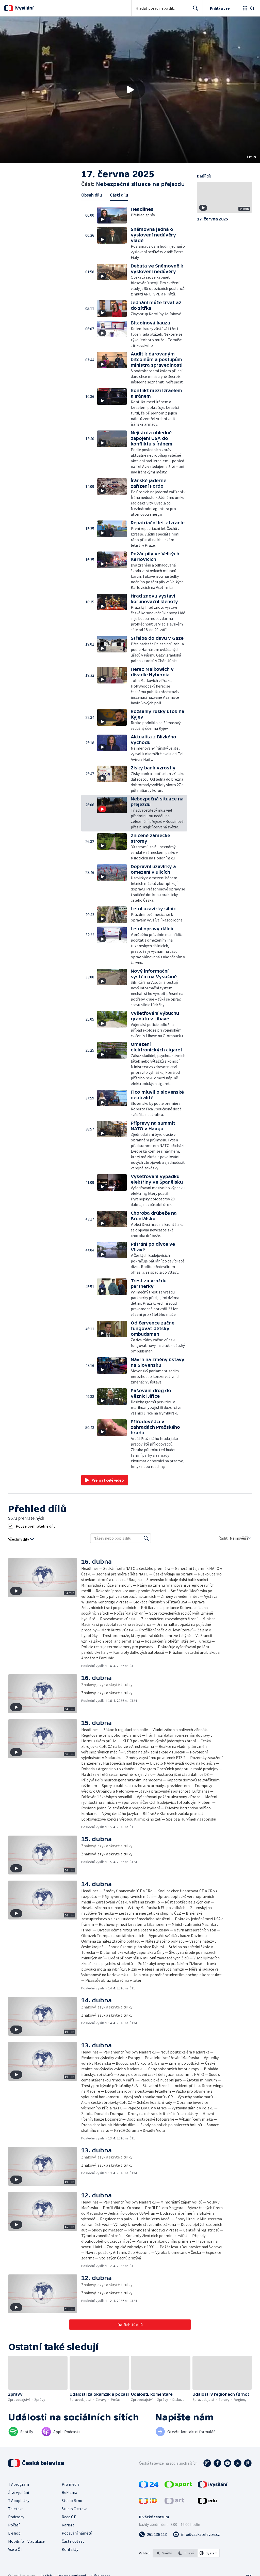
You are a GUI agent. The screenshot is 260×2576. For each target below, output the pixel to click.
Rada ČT (69, 2516)
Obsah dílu (91, 195)
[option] (164, 2553)
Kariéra (68, 2524)
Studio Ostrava (74, 2508)
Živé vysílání (18, 2492)
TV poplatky (18, 2500)
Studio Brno (72, 2500)
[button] (130, 90)
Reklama (69, 2492)
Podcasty (16, 2516)
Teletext (15, 2508)
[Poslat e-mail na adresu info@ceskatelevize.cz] (196, 2534)
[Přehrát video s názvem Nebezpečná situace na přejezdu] (130, 90)
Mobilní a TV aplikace (26, 2541)
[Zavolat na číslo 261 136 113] (153, 2534)
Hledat (194, 10)
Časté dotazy (73, 2541)
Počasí (14, 2524)
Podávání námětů (77, 2533)
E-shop (14, 2533)
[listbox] (186, 2553)
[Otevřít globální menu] (248, 8)
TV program (18, 2484)
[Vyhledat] (146, 1538)
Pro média (70, 2484)
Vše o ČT (15, 2549)
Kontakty (70, 2549)
